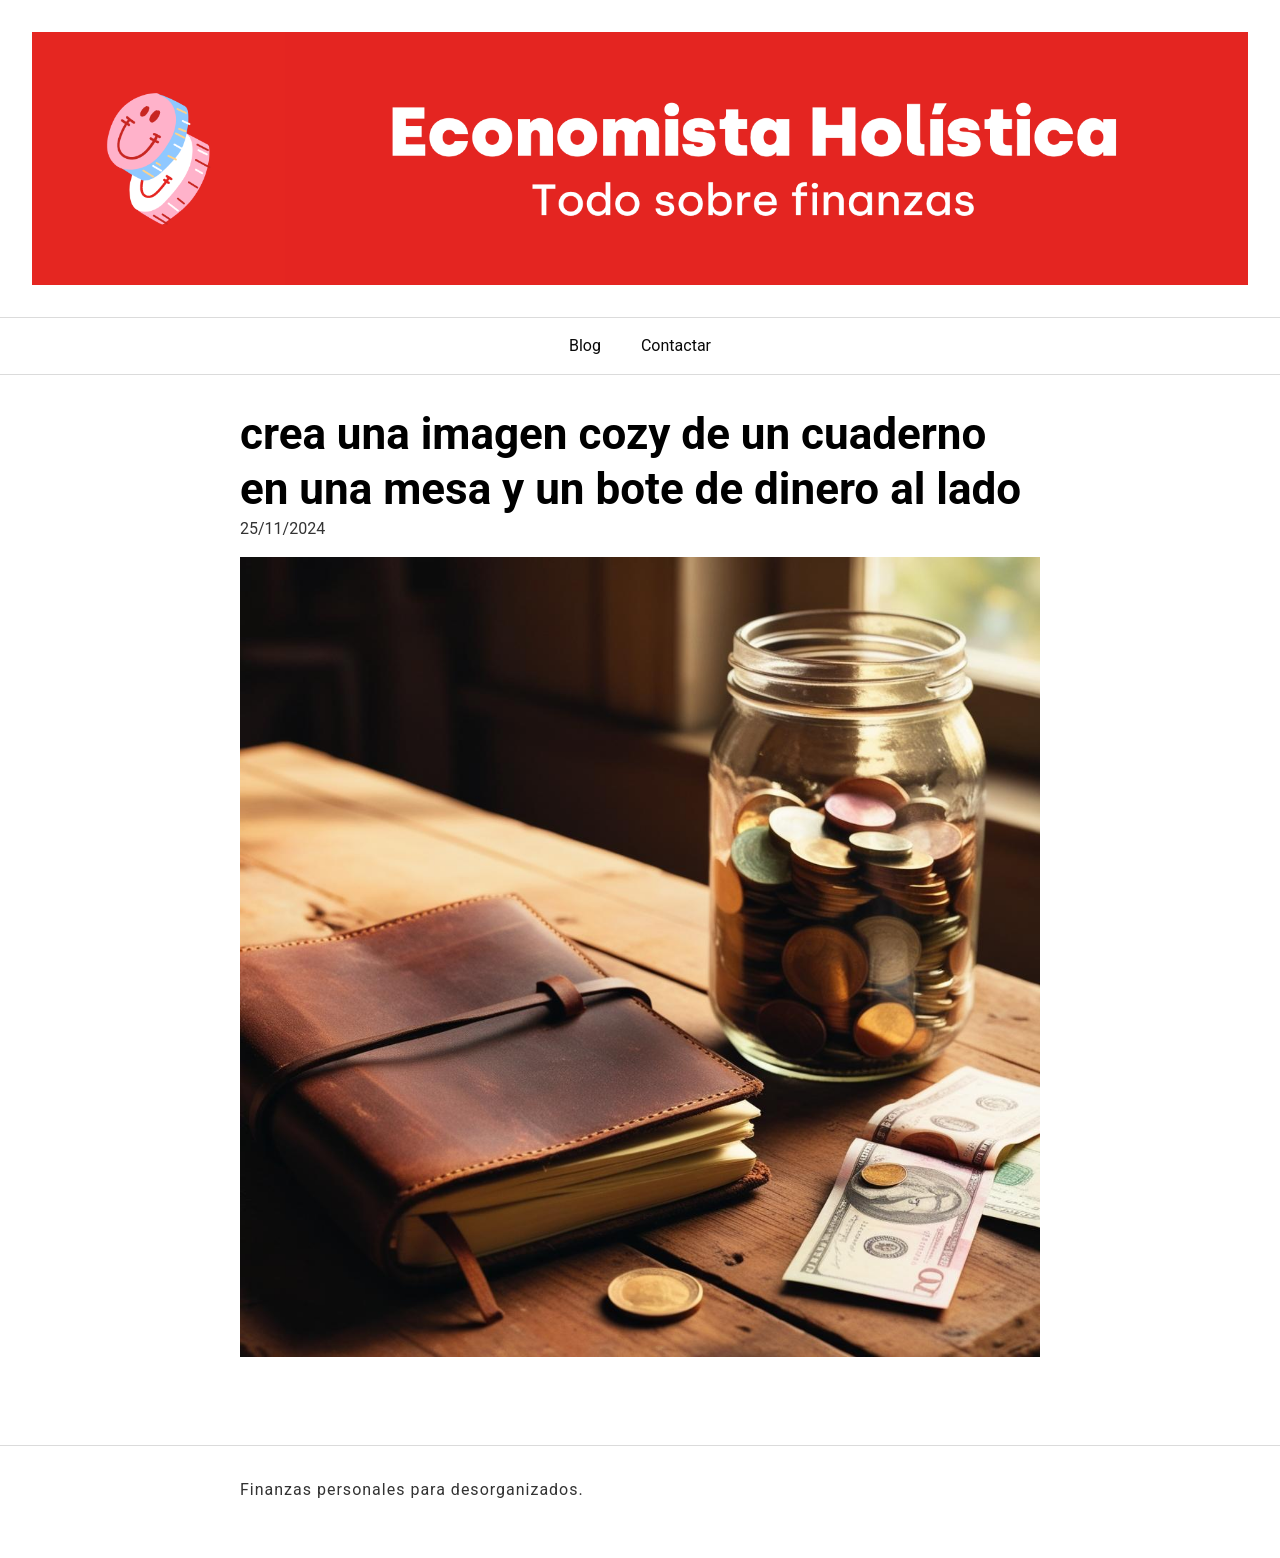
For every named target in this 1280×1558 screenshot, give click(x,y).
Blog (585, 345)
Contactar (676, 345)
